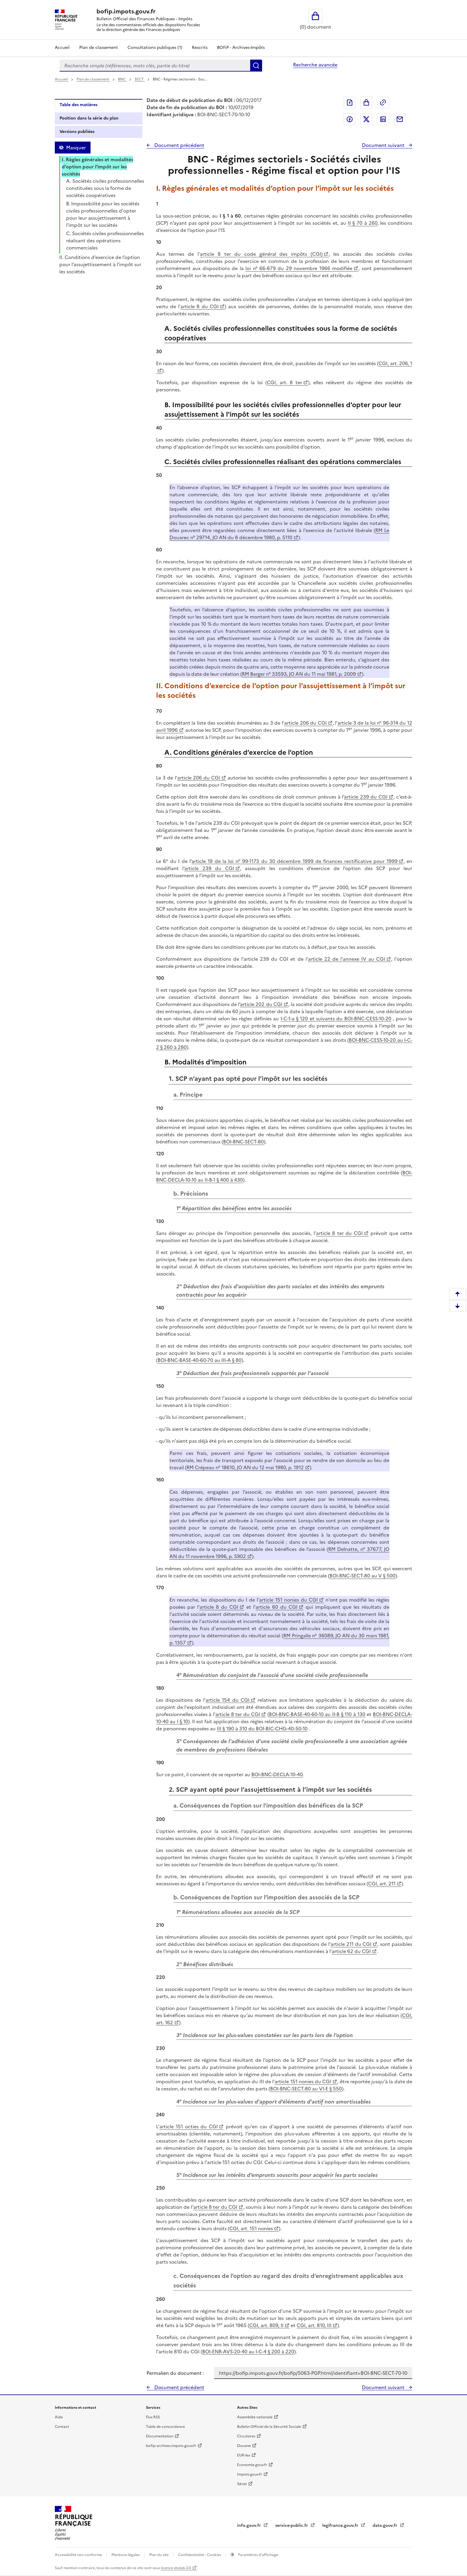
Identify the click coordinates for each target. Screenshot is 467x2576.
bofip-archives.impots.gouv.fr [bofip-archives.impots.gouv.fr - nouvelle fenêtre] (171, 2445)
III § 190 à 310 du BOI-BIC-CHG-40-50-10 (262, 1728)
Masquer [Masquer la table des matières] (76, 147)
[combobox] (155, 66)
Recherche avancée (315, 64)
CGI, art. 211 (382, 1883)
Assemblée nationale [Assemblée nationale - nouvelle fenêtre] (255, 2417)
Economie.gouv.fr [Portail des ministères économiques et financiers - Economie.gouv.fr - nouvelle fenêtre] (252, 2464)
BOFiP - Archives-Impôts (241, 47)
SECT (140, 79)
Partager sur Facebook (350, 119)
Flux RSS (153, 2417)
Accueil (62, 47)
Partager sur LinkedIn (383, 119)
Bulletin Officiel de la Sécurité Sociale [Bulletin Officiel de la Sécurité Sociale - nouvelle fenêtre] (269, 2426)
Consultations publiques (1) (154, 47)
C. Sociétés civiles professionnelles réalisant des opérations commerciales (105, 240)
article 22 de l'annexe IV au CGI (346, 958)
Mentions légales (126, 2555)
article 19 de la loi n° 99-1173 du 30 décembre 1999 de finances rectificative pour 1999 (295, 861)
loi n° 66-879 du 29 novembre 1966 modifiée (298, 268)
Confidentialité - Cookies (200, 2555)
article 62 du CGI (351, 1951)
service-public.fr (292, 2525)
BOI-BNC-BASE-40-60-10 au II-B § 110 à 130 (317, 1714)
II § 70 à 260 (362, 223)
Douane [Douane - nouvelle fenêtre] (244, 2445)
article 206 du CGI (305, 722)
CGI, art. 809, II (266, 2325)
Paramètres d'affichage (257, 2555)
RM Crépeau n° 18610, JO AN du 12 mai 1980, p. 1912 (245, 1467)
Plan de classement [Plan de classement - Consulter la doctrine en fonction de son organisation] (98, 47)
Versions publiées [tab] (77, 131)
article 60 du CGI (276, 1607)
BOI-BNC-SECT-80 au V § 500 (362, 1575)
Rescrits (200, 47)
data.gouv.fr (385, 2525)
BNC (122, 79)
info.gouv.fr (249, 2525)
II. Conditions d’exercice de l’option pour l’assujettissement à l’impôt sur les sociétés (100, 264)
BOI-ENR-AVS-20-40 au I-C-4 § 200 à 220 (248, 2351)
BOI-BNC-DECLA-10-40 (277, 1774)
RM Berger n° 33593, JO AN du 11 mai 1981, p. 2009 (299, 674)
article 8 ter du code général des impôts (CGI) (261, 254)
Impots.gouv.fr (249, 2474)
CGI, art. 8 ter (284, 382)
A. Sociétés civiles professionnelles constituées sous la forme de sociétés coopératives (105, 188)
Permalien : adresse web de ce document (383, 103)
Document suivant (384, 145)
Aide (59, 2417)
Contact (62, 2426)
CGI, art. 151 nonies (251, 2228)
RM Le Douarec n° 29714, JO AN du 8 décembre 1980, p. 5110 (279, 534)
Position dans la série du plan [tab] (89, 118)
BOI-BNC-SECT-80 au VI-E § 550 (306, 2088)
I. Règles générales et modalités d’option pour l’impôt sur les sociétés (97, 166)
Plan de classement (93, 79)
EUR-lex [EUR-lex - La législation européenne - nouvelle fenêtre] (243, 2455)
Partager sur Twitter (366, 119)
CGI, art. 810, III (314, 2325)
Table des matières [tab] (78, 105)
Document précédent (178, 145)
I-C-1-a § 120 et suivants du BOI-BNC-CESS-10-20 (336, 1018)
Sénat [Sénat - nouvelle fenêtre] (242, 2484)
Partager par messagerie (400, 119)
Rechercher (256, 66)
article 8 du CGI (199, 306)
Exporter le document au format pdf (350, 103)
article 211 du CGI (351, 1944)
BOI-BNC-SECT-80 (243, 1141)
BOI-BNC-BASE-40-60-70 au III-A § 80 (200, 1360)
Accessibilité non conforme (79, 2555)
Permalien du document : (175, 2373)
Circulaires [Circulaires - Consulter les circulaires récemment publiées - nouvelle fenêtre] (246, 2436)
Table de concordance (165, 2426)
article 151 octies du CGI (188, 2126)
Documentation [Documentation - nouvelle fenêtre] (159, 2436)
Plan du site (159, 2555)
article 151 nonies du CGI (288, 1599)
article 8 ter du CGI (339, 1233)
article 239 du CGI (365, 796)
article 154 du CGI (228, 1700)
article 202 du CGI (261, 1004)
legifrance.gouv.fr (340, 2525)
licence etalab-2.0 (176, 2568)
